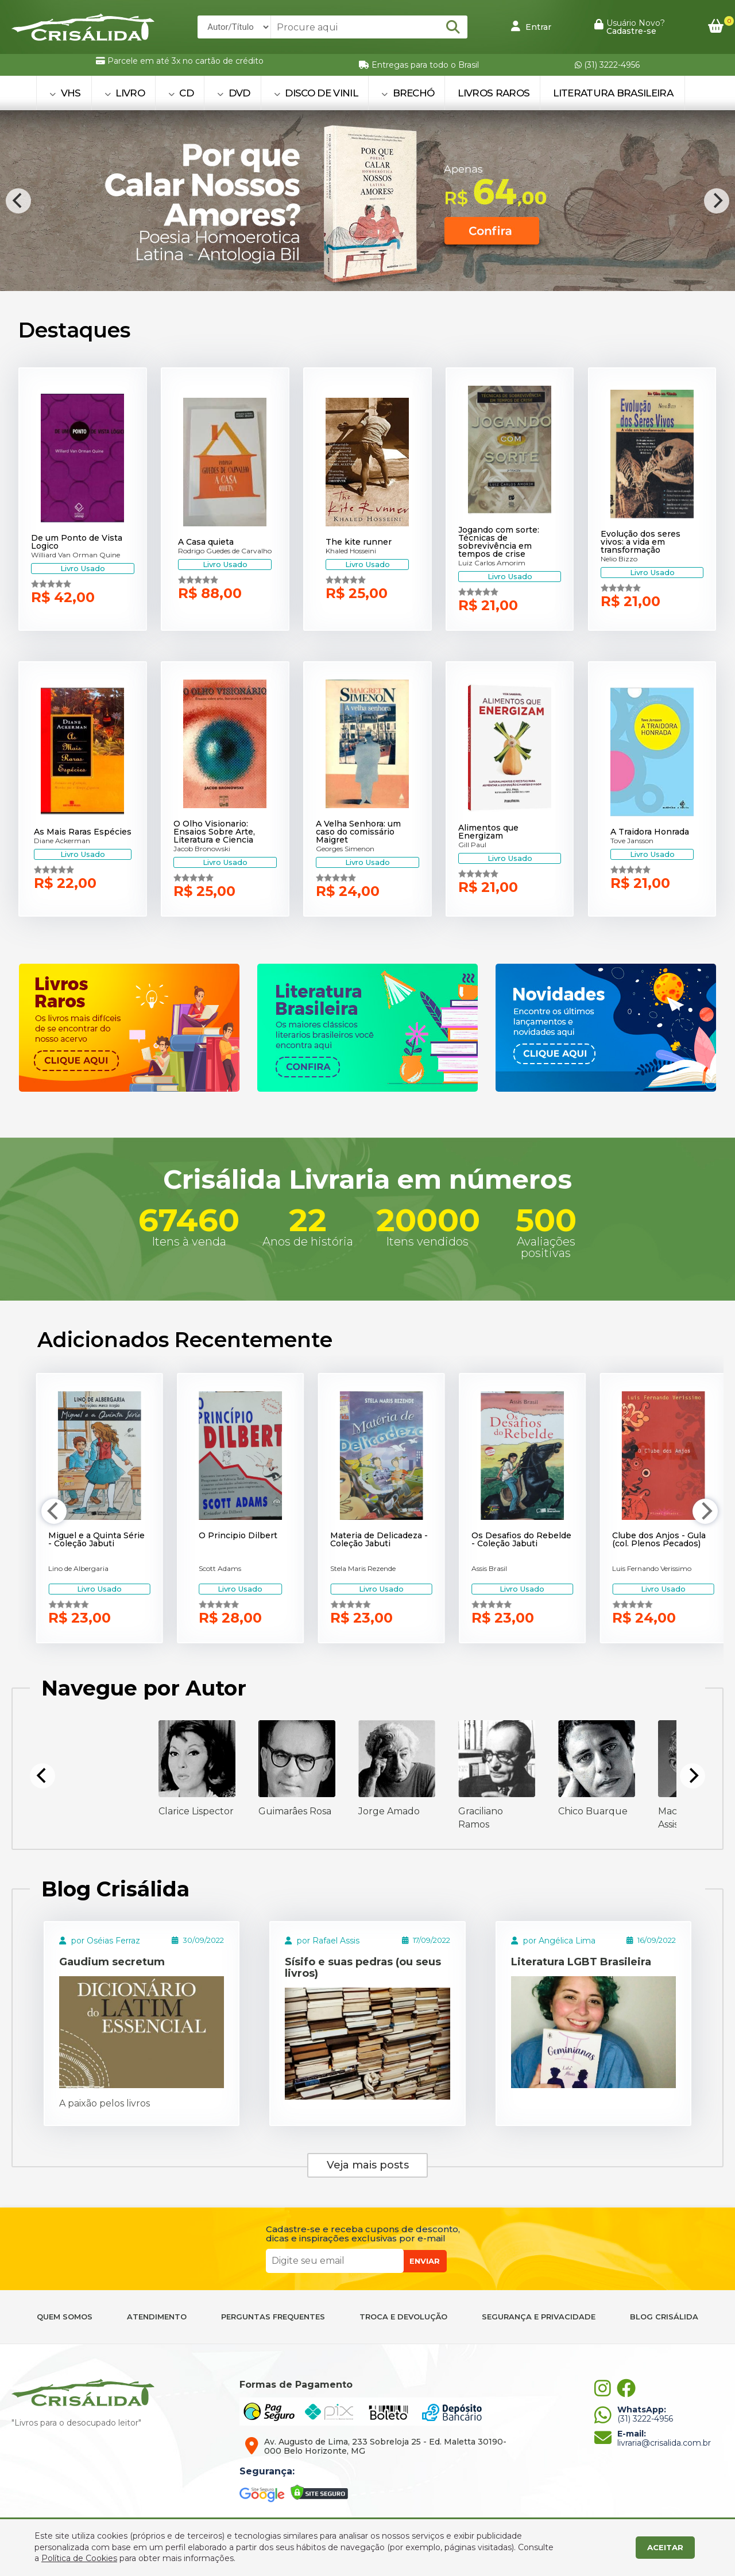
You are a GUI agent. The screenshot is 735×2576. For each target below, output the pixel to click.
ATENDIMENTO (157, 2317)
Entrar (531, 26)
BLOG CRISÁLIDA (664, 2317)
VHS (65, 93)
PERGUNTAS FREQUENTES (273, 2317)
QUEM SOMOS (64, 2317)
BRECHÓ (408, 93)
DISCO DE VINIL (316, 93)
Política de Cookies (79, 2558)
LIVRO (125, 93)
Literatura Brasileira (613, 93)
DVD (233, 93)
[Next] (716, 201)
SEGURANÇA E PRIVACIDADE (538, 2317)
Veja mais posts (368, 2165)
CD (181, 93)
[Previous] (18, 201)
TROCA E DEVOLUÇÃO (403, 2317)
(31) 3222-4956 (607, 65)
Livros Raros (493, 93)
